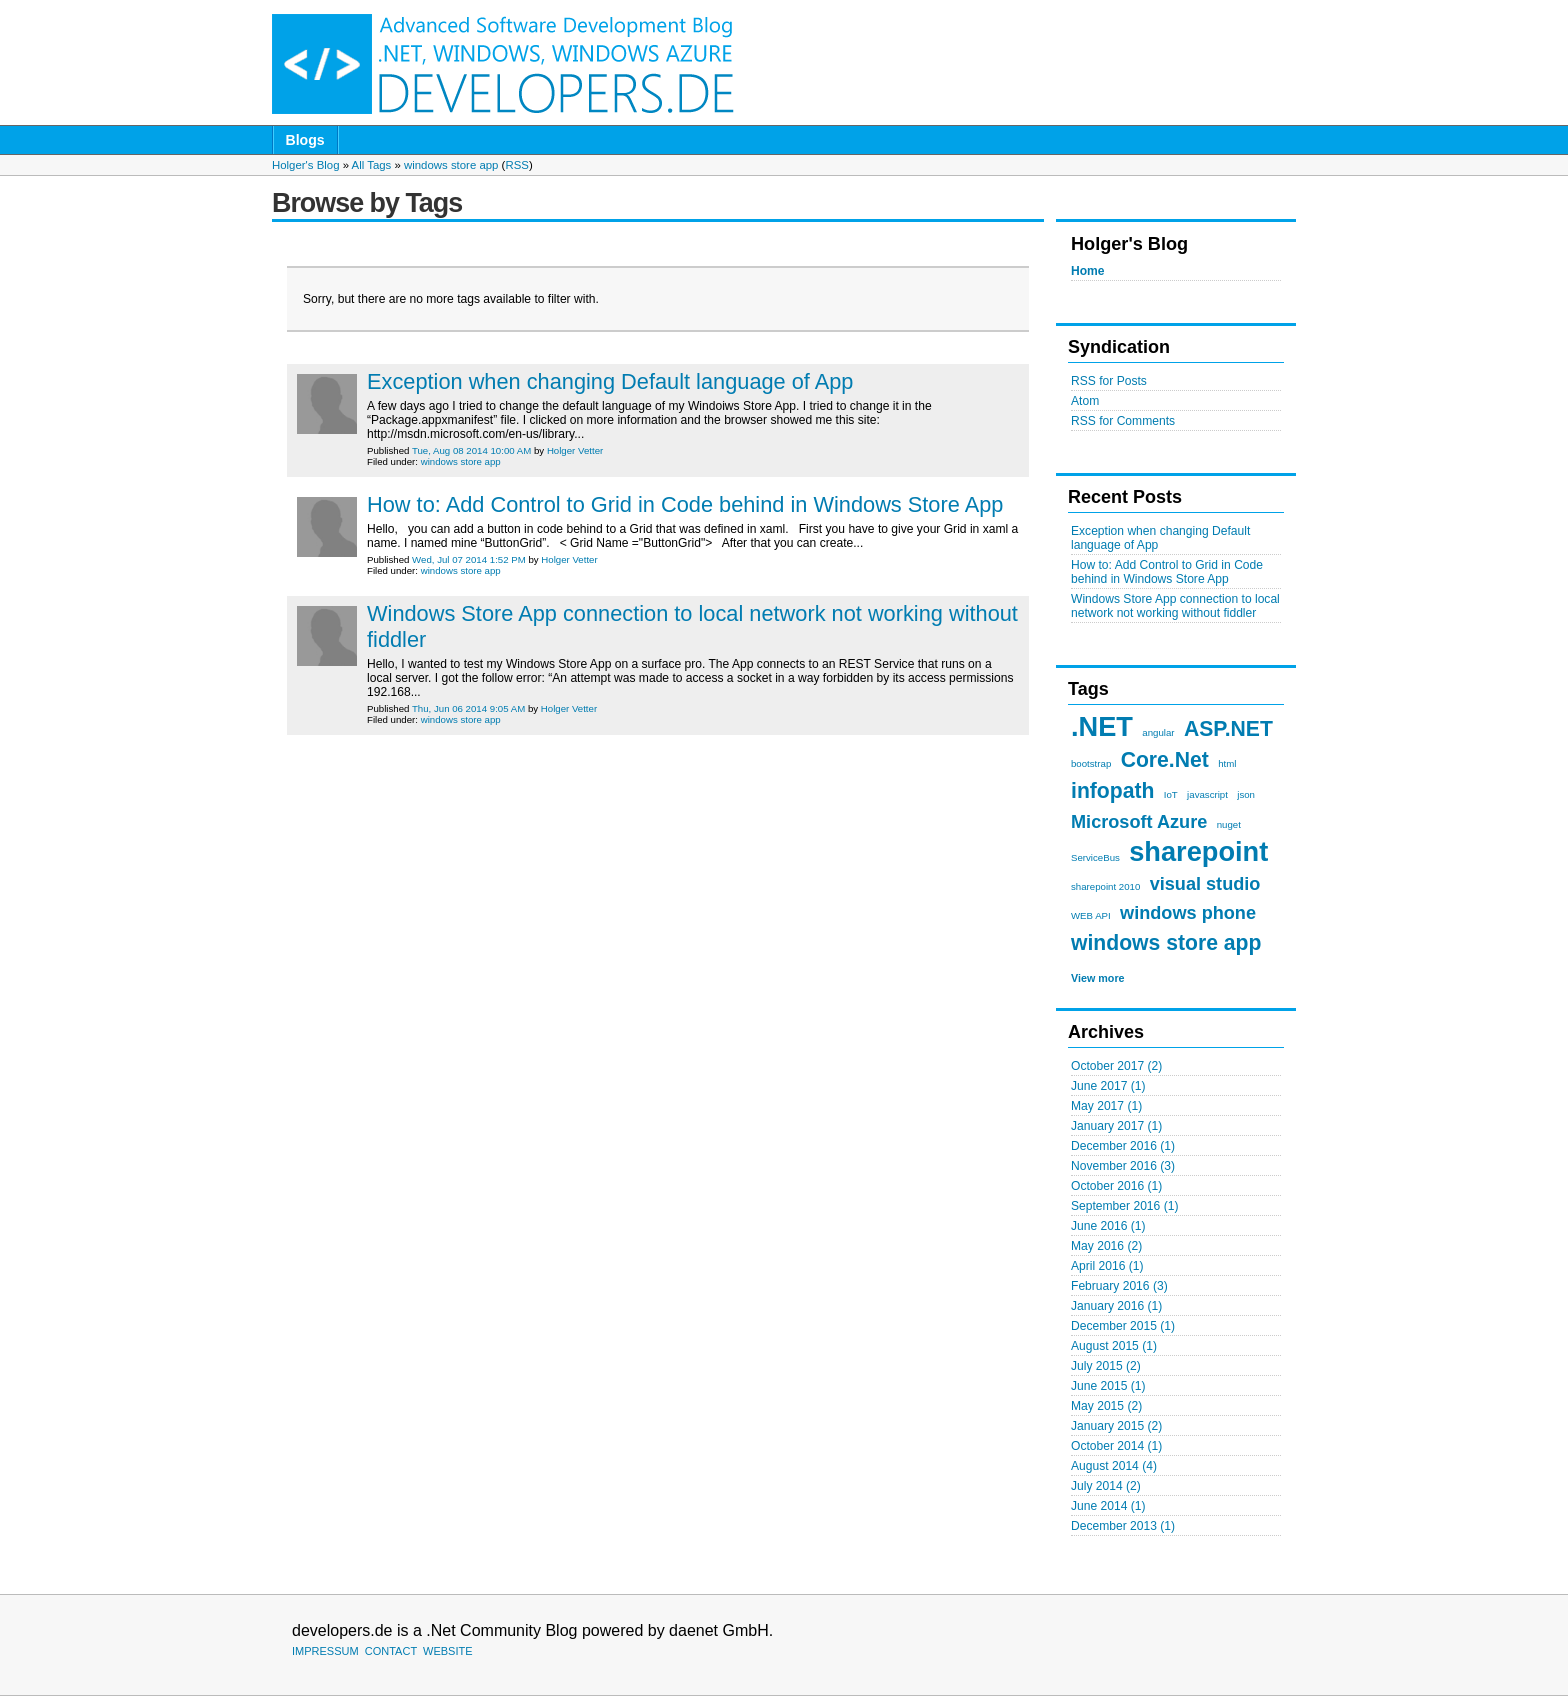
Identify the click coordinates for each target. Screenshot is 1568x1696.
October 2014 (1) (1116, 1446)
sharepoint (1198, 851)
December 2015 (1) (1123, 1326)
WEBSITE (448, 1651)
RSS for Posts (1109, 381)
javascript (1207, 794)
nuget (1229, 824)
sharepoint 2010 (1105, 886)
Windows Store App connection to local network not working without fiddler (1175, 606)
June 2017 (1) (1108, 1086)
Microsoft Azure (1139, 822)
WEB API (1091, 915)
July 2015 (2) (1106, 1366)
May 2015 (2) (1106, 1406)
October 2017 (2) (1116, 1066)
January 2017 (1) (1116, 1126)
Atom (1085, 401)
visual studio (1205, 884)
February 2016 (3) (1119, 1286)
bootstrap (1091, 763)
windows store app (451, 165)
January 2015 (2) (1116, 1426)
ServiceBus (1095, 857)
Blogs (305, 140)
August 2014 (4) (1114, 1466)
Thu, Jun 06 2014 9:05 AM (468, 708)
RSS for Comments (1123, 421)
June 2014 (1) (1108, 1506)
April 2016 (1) (1107, 1266)
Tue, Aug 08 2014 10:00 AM (471, 450)
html (1227, 763)
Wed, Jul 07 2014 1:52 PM (469, 559)
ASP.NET (1228, 728)
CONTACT (391, 1651)
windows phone (1188, 913)
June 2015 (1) (1108, 1386)
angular (1158, 732)
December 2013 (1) (1123, 1526)
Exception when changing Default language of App (610, 381)
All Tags (372, 165)
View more (1098, 978)
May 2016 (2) (1106, 1246)
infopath (1112, 790)
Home (1088, 271)
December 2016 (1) (1123, 1146)
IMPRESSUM (325, 1651)
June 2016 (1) (1108, 1226)
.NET (1102, 726)
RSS (516, 165)
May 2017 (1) (1106, 1106)
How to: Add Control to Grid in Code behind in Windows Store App (1167, 572)
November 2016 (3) (1123, 1166)
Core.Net (1165, 759)
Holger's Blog (305, 165)
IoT (1171, 794)
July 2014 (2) (1106, 1486)
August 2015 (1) (1114, 1346)
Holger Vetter (575, 450)
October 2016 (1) (1116, 1186)
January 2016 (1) (1116, 1306)
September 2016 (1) (1124, 1206)
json (1246, 794)
